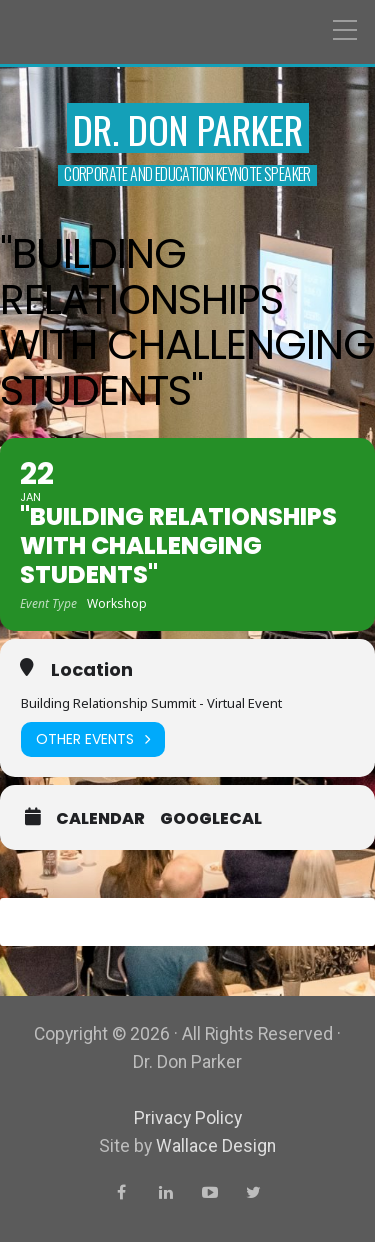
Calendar (100, 819)
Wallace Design (216, 1146)
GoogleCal (211, 819)
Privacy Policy (188, 1118)
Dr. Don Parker (188, 129)
